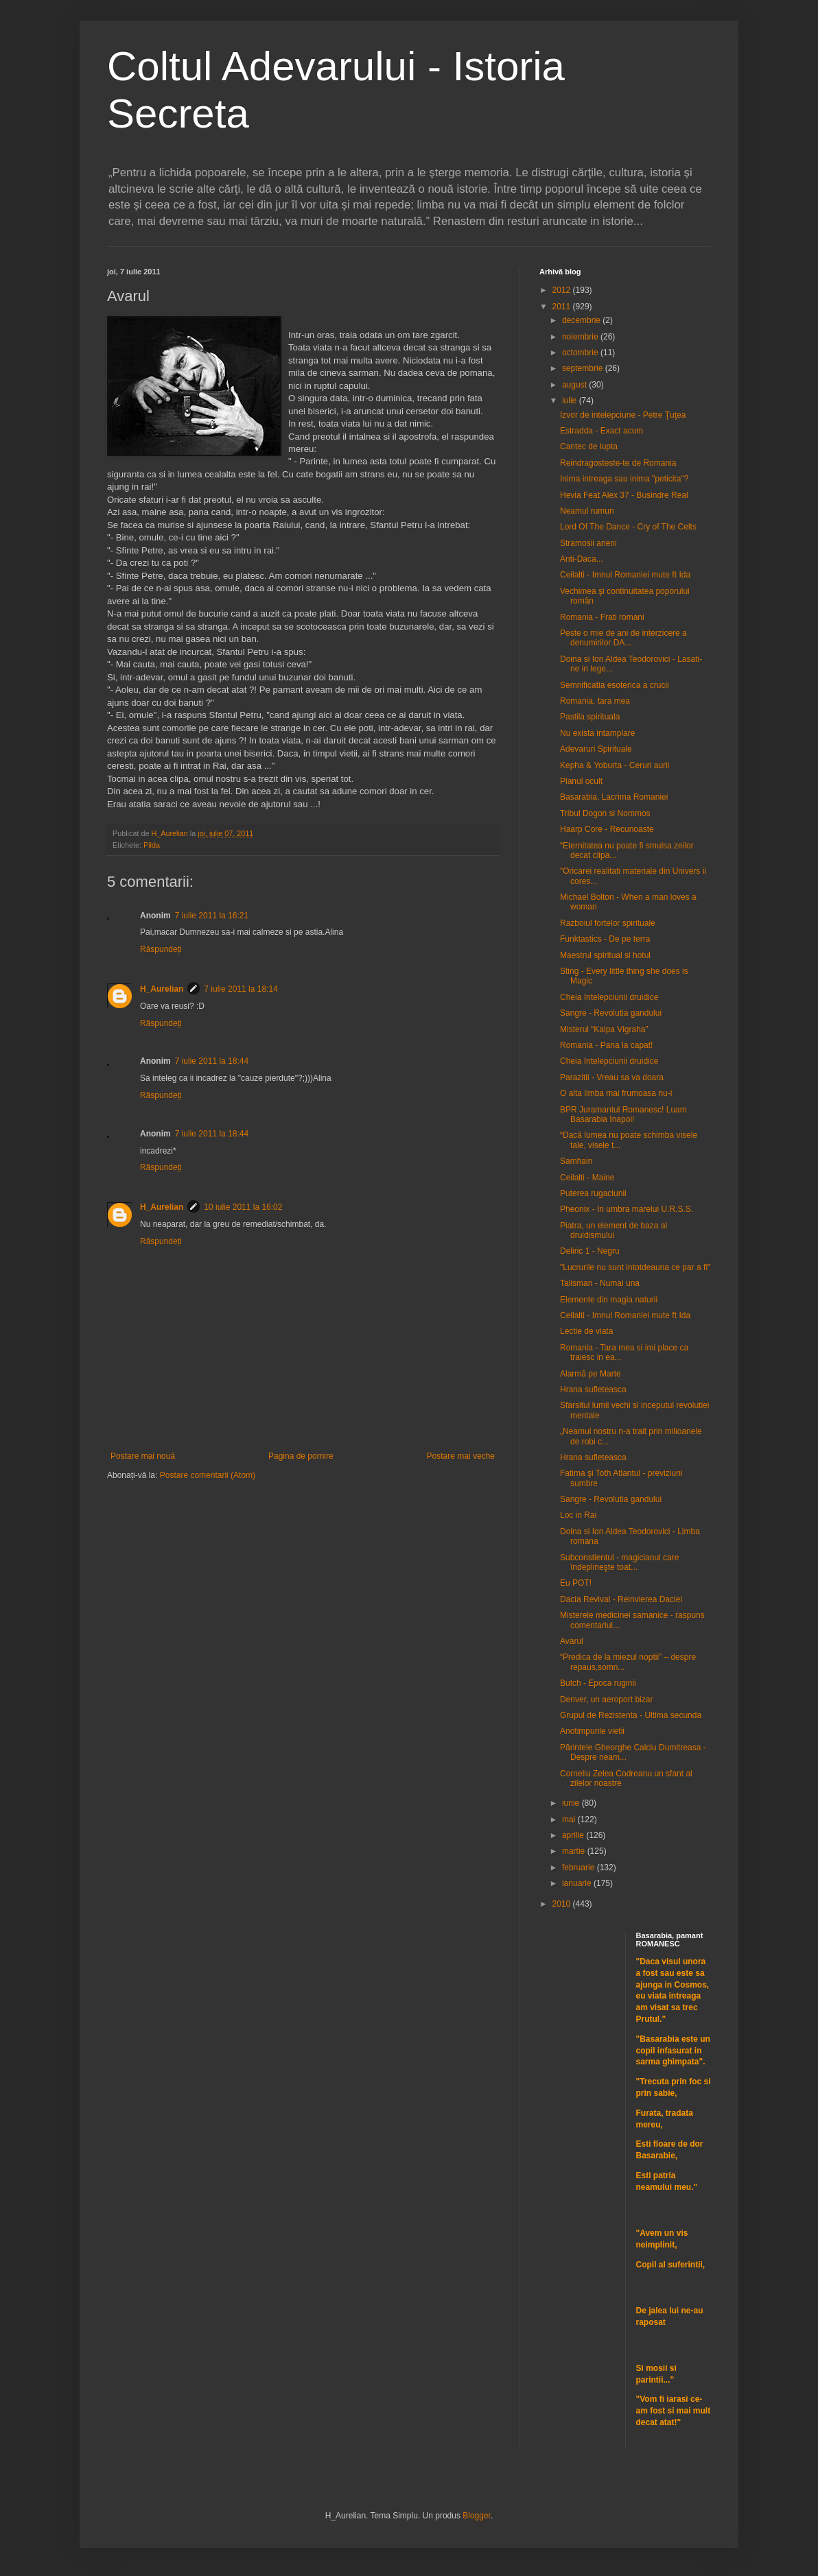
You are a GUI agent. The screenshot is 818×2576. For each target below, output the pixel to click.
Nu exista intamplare (597, 733)
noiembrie (581, 337)
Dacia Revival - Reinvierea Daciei (621, 1599)
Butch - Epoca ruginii (598, 1683)
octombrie (581, 352)
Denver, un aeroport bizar (606, 1699)
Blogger (477, 2515)
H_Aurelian (161, 989)
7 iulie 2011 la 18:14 (240, 989)
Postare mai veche (461, 1456)
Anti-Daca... (581, 559)
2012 (562, 290)
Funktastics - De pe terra (605, 939)
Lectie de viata (586, 1331)
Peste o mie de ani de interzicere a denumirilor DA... (623, 637)
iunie (572, 1803)
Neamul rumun (587, 511)
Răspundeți (161, 949)
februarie (579, 1867)
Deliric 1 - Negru (590, 1251)
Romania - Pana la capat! (606, 1045)
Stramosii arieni (588, 543)
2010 (562, 1904)
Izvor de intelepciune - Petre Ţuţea (623, 415)
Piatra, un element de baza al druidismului (613, 1230)
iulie (570, 400)
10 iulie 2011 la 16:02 (243, 1207)
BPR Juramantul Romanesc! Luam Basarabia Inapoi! (623, 1114)
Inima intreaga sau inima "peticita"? (624, 479)
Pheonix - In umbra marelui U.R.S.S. (626, 1209)
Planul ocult (581, 781)
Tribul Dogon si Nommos (605, 813)
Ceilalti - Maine (587, 1177)
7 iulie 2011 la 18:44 (211, 1061)
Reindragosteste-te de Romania (618, 463)
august (575, 385)
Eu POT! (576, 1583)
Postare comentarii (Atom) (207, 1475)
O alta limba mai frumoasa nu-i (616, 1093)
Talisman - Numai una (600, 1283)
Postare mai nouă (142, 1456)
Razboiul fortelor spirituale (607, 923)
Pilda (151, 845)
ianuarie (578, 1883)
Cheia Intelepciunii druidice (609, 997)
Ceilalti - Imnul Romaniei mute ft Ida (625, 575)
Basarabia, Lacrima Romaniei (614, 797)
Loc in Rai (578, 1515)
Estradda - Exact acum (601, 431)
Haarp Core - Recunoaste (607, 829)
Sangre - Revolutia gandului (611, 1013)
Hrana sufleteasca (593, 1389)
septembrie (583, 368)
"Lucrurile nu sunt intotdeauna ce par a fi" (635, 1267)
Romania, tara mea (595, 701)
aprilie (574, 1835)
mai (570, 1819)
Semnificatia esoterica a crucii (614, 685)
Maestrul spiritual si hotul (605, 955)
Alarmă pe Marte (590, 1374)
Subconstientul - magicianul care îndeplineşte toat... (619, 1562)
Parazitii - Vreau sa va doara (612, 1077)
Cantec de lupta (589, 446)
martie (574, 1851)
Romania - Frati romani (602, 617)
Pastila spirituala (590, 716)
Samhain (576, 1161)
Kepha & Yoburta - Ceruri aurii (614, 765)
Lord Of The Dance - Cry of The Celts (628, 527)
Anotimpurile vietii (592, 1731)
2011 (562, 306)
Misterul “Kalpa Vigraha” (604, 1029)
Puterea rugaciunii (593, 1193)
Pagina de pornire (301, 1456)
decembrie (582, 320)
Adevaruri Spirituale (596, 749)
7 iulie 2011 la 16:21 (211, 915)
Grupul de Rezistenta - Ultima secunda (630, 1715)
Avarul (571, 1641)
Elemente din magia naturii (608, 1299)
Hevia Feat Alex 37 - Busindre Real (624, 495)
